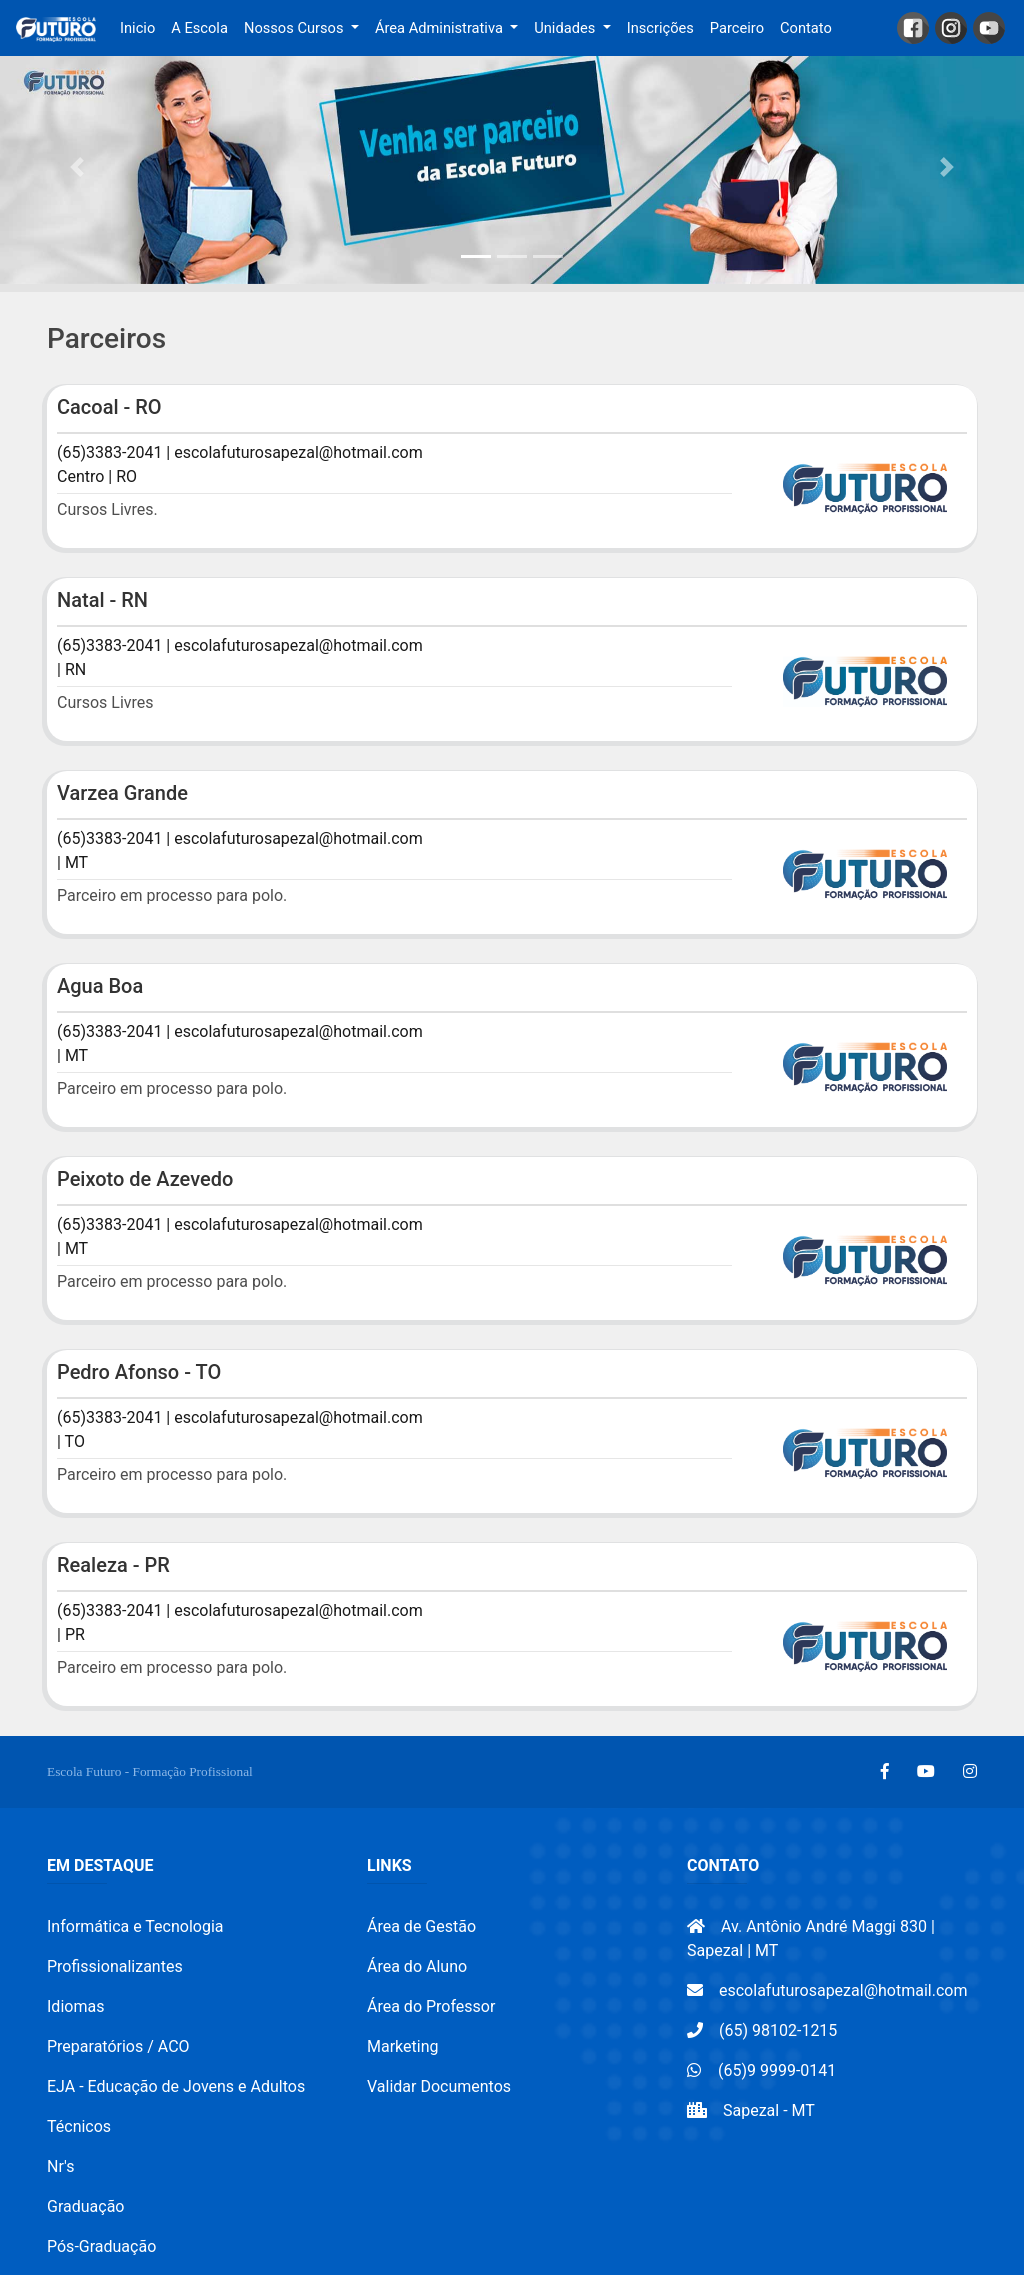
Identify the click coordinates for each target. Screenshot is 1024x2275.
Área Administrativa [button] (441, 28)
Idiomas (75, 2006)
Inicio (141, 26)
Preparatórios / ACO (118, 2046)
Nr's (60, 2166)
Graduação (85, 2206)
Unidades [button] (566, 28)
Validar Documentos (439, 2086)
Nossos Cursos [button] (295, 28)
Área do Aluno (417, 1966)
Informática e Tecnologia (135, 1926)
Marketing (402, 2046)
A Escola (199, 28)
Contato (806, 28)
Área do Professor (431, 2006)
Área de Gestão (421, 1926)
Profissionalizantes (115, 1966)
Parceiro (737, 28)
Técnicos (79, 2126)
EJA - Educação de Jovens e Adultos (176, 2086)
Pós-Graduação (101, 2246)
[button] (77, 167)
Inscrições (660, 28)
